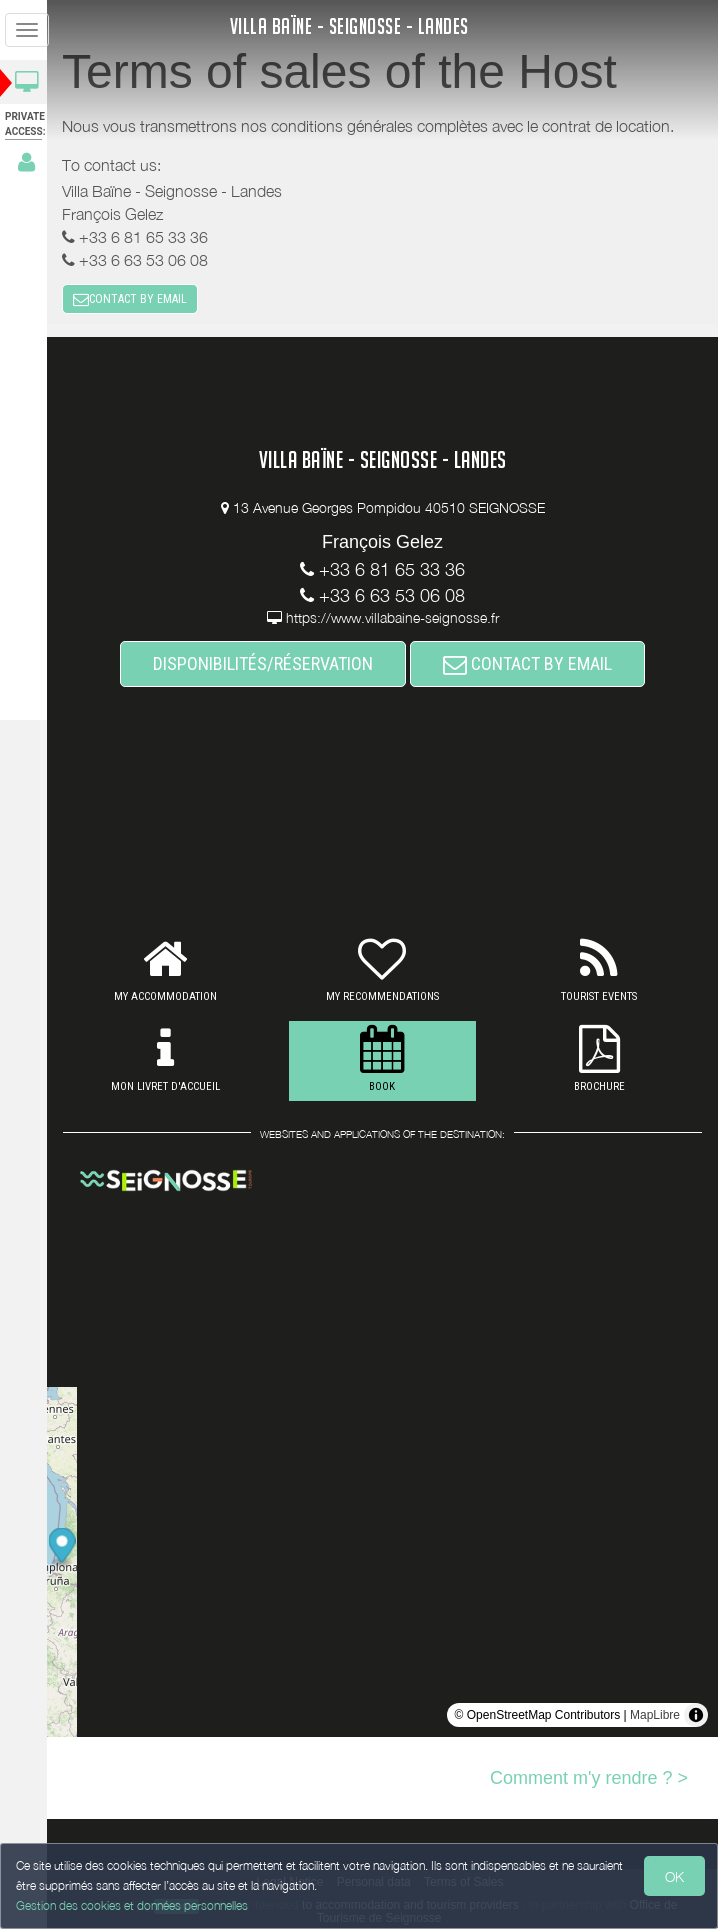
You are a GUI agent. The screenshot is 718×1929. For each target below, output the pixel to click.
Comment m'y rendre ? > (589, 1778)
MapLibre (655, 1715)
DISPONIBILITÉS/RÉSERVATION (266, 664)
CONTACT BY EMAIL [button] (136, 300)
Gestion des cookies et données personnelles (132, 1905)
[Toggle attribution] (696, 1715)
